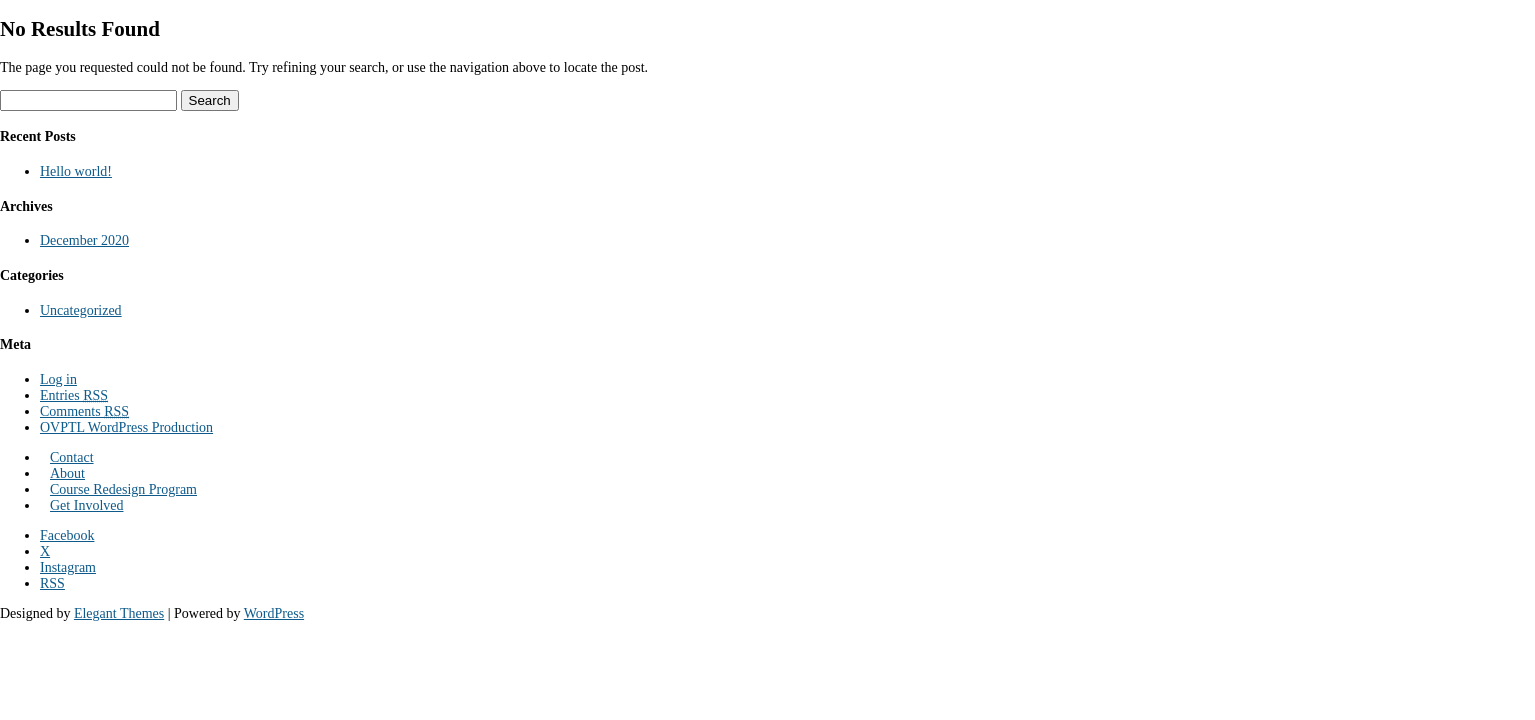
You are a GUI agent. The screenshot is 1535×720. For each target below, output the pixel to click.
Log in (58, 379)
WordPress (274, 613)
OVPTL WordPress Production (126, 427)
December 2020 (84, 240)
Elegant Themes (119, 613)
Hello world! (76, 171)
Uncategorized (81, 310)
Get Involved (86, 505)
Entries (74, 395)
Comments (84, 411)
